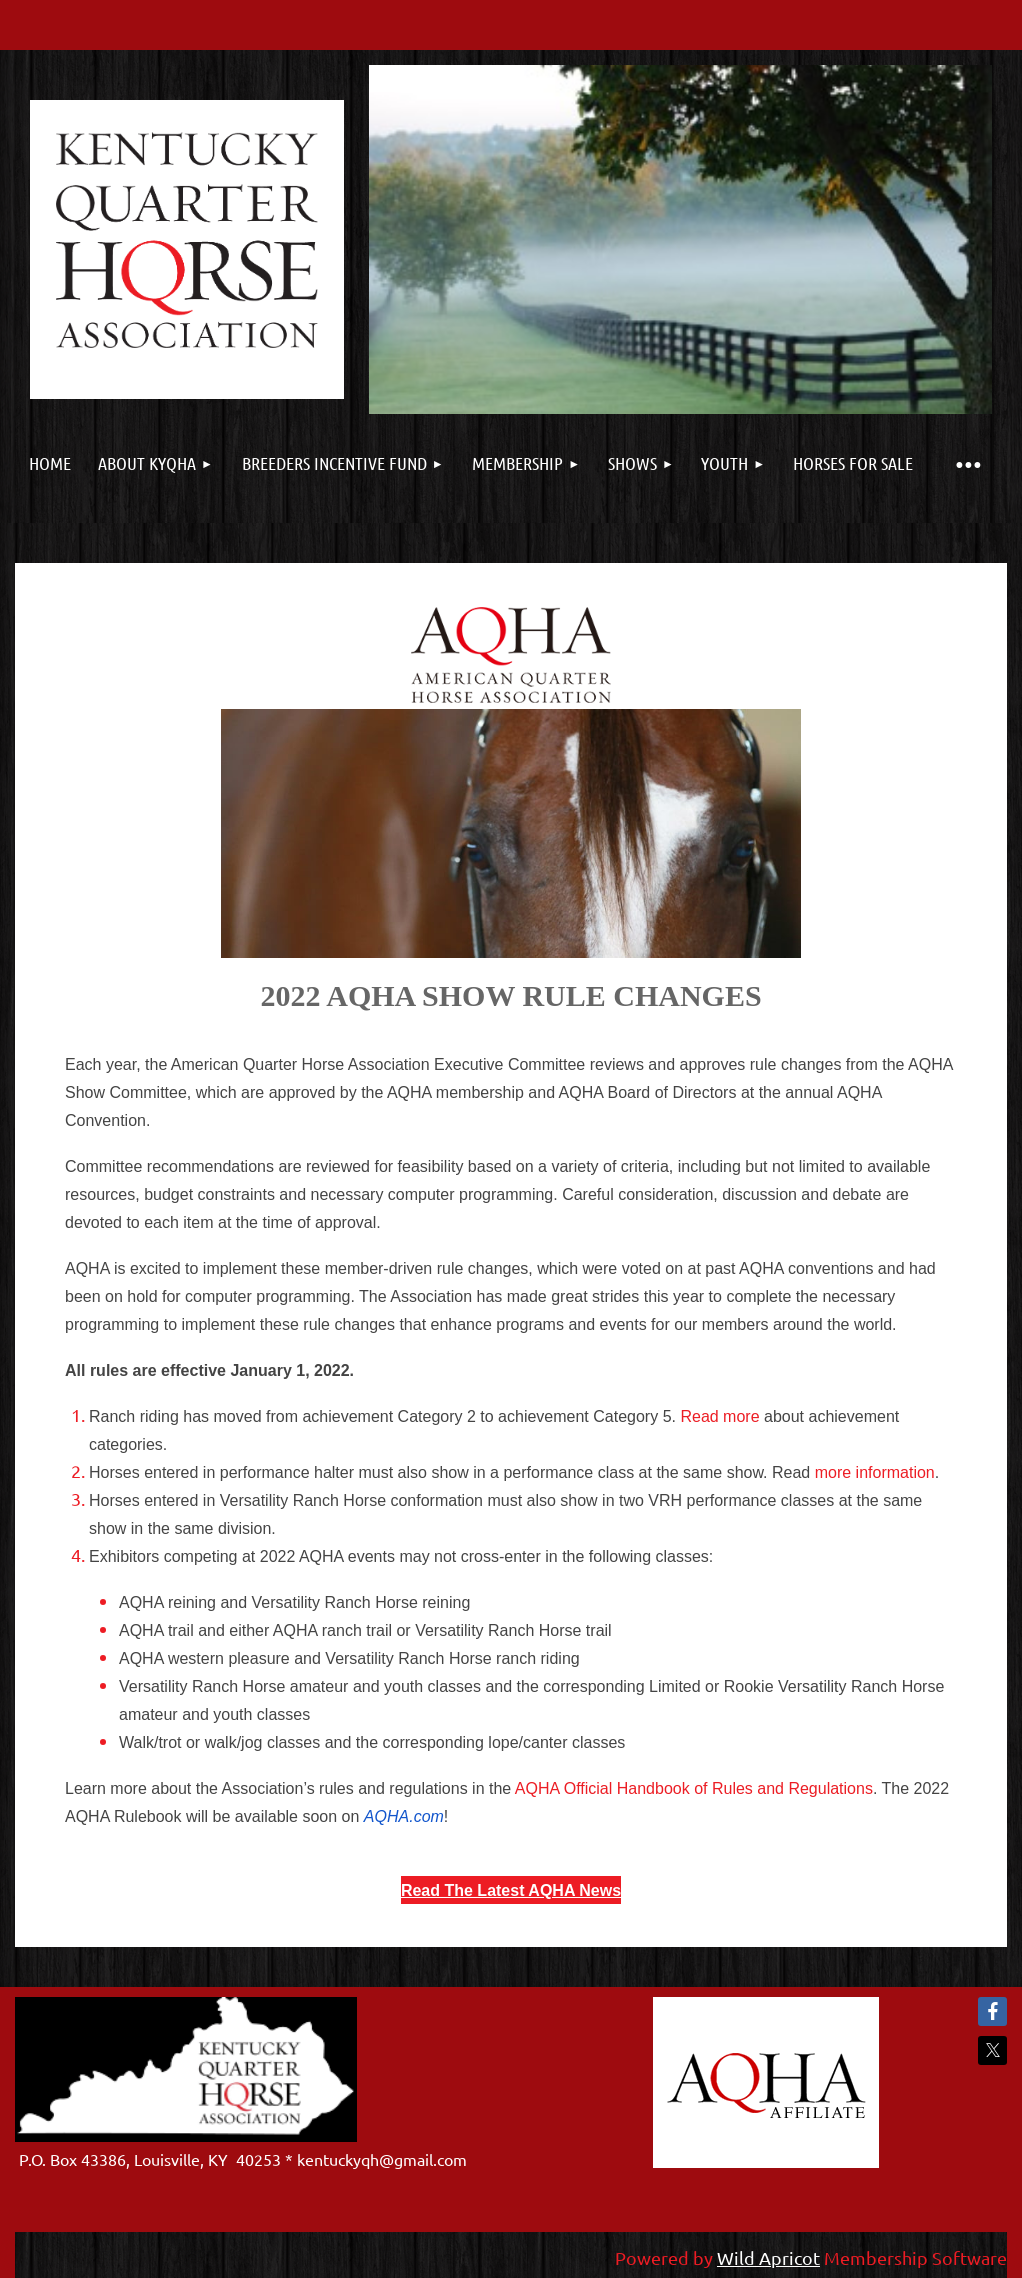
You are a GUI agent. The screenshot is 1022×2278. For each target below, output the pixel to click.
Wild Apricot (768, 2257)
